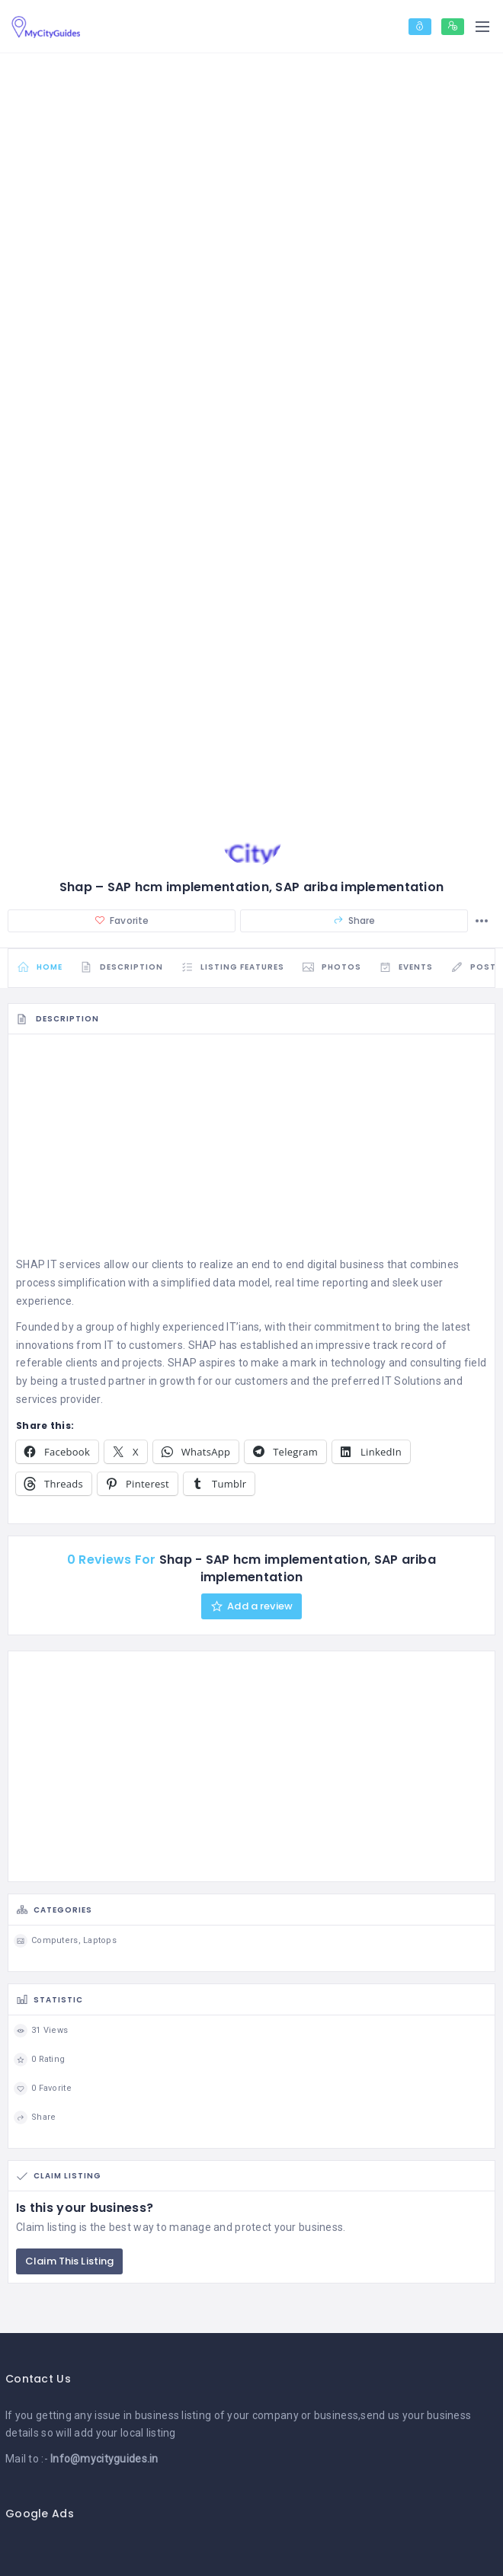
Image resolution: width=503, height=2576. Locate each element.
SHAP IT (36, 1267)
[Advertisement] (251, 1151)
